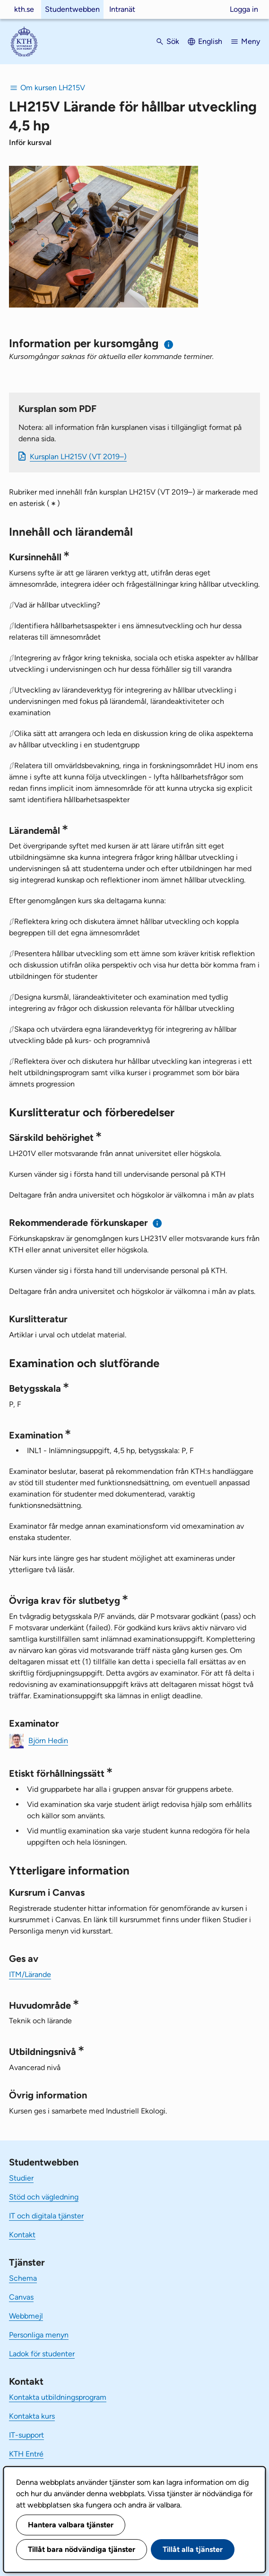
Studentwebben (72, 9)
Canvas (21, 2297)
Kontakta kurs (32, 2416)
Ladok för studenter (42, 2353)
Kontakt (22, 2234)
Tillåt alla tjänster (193, 2549)
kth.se (24, 9)
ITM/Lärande (30, 1974)
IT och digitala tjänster (46, 2215)
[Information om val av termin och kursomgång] (169, 344)
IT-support (26, 2435)
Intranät (122, 9)
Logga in (244, 9)
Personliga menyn (39, 2334)
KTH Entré (26, 2453)
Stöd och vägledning (43, 2196)
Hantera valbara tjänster (70, 2524)
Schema (23, 2278)
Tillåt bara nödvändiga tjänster (81, 2549)
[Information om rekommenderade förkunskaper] (158, 1223)
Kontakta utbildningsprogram (57, 2397)
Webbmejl (26, 2315)
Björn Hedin (48, 1740)
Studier (21, 2178)
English (210, 41)
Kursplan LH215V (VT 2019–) (78, 456)
